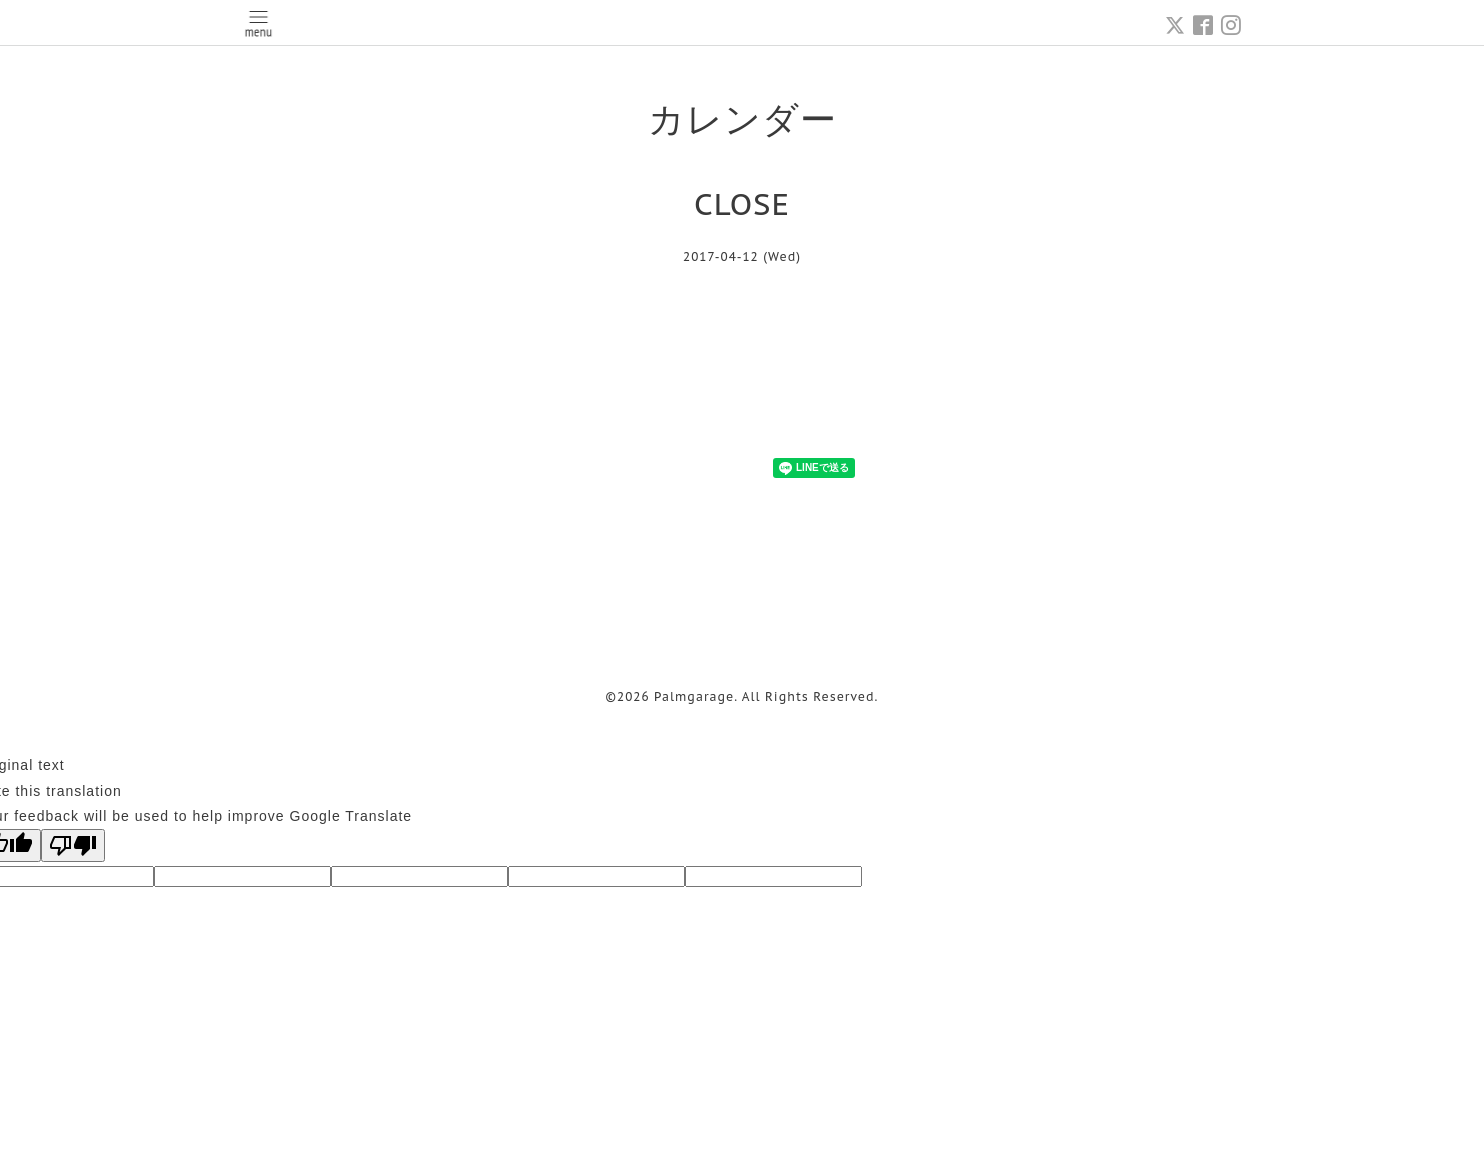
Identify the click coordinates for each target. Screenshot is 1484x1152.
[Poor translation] (73, 845)
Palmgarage (694, 696)
